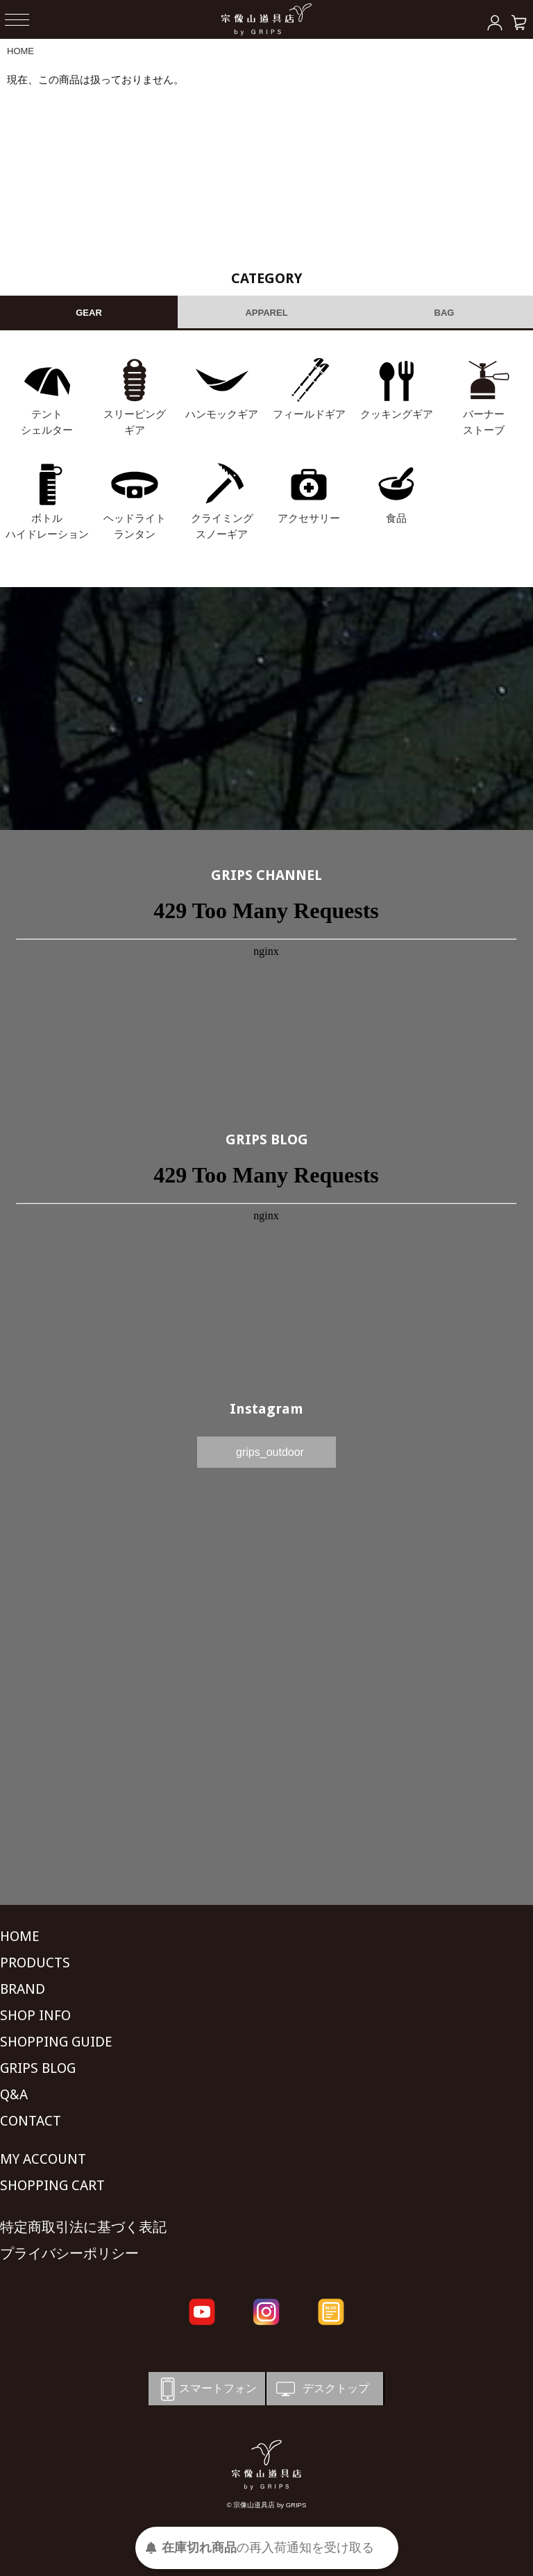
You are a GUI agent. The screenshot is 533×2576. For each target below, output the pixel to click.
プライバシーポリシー (69, 2253)
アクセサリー (309, 518)
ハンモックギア (221, 414)
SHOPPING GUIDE (56, 2041)
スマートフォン (206, 2389)
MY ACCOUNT (43, 2159)
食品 (396, 518)
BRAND (22, 1989)
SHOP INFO (35, 2015)
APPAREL (266, 312)
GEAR (89, 312)
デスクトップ (321, 2389)
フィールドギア (309, 414)
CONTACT (30, 2120)
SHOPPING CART (52, 2185)
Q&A (14, 2094)
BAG (444, 312)
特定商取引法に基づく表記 (83, 2227)
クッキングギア (396, 414)
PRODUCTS (35, 1962)
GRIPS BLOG (267, 1139)
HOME (20, 51)
